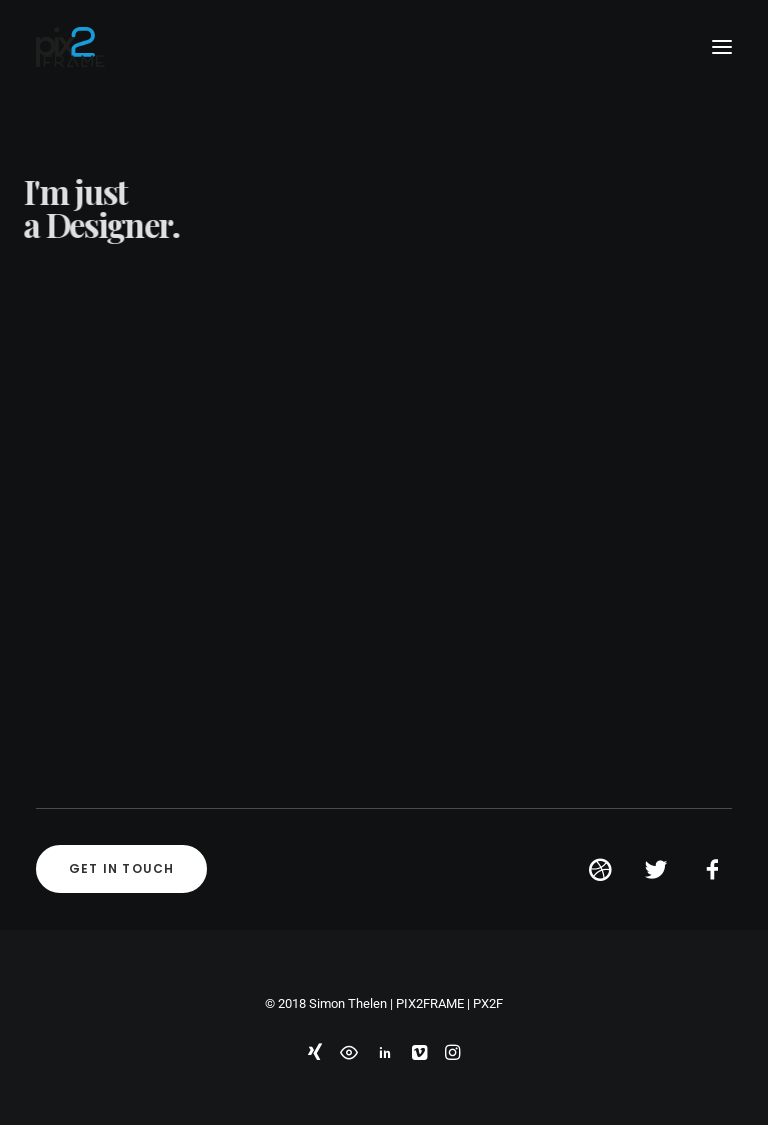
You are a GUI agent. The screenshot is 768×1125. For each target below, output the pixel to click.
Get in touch (121, 868)
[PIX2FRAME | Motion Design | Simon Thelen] (70, 47)
